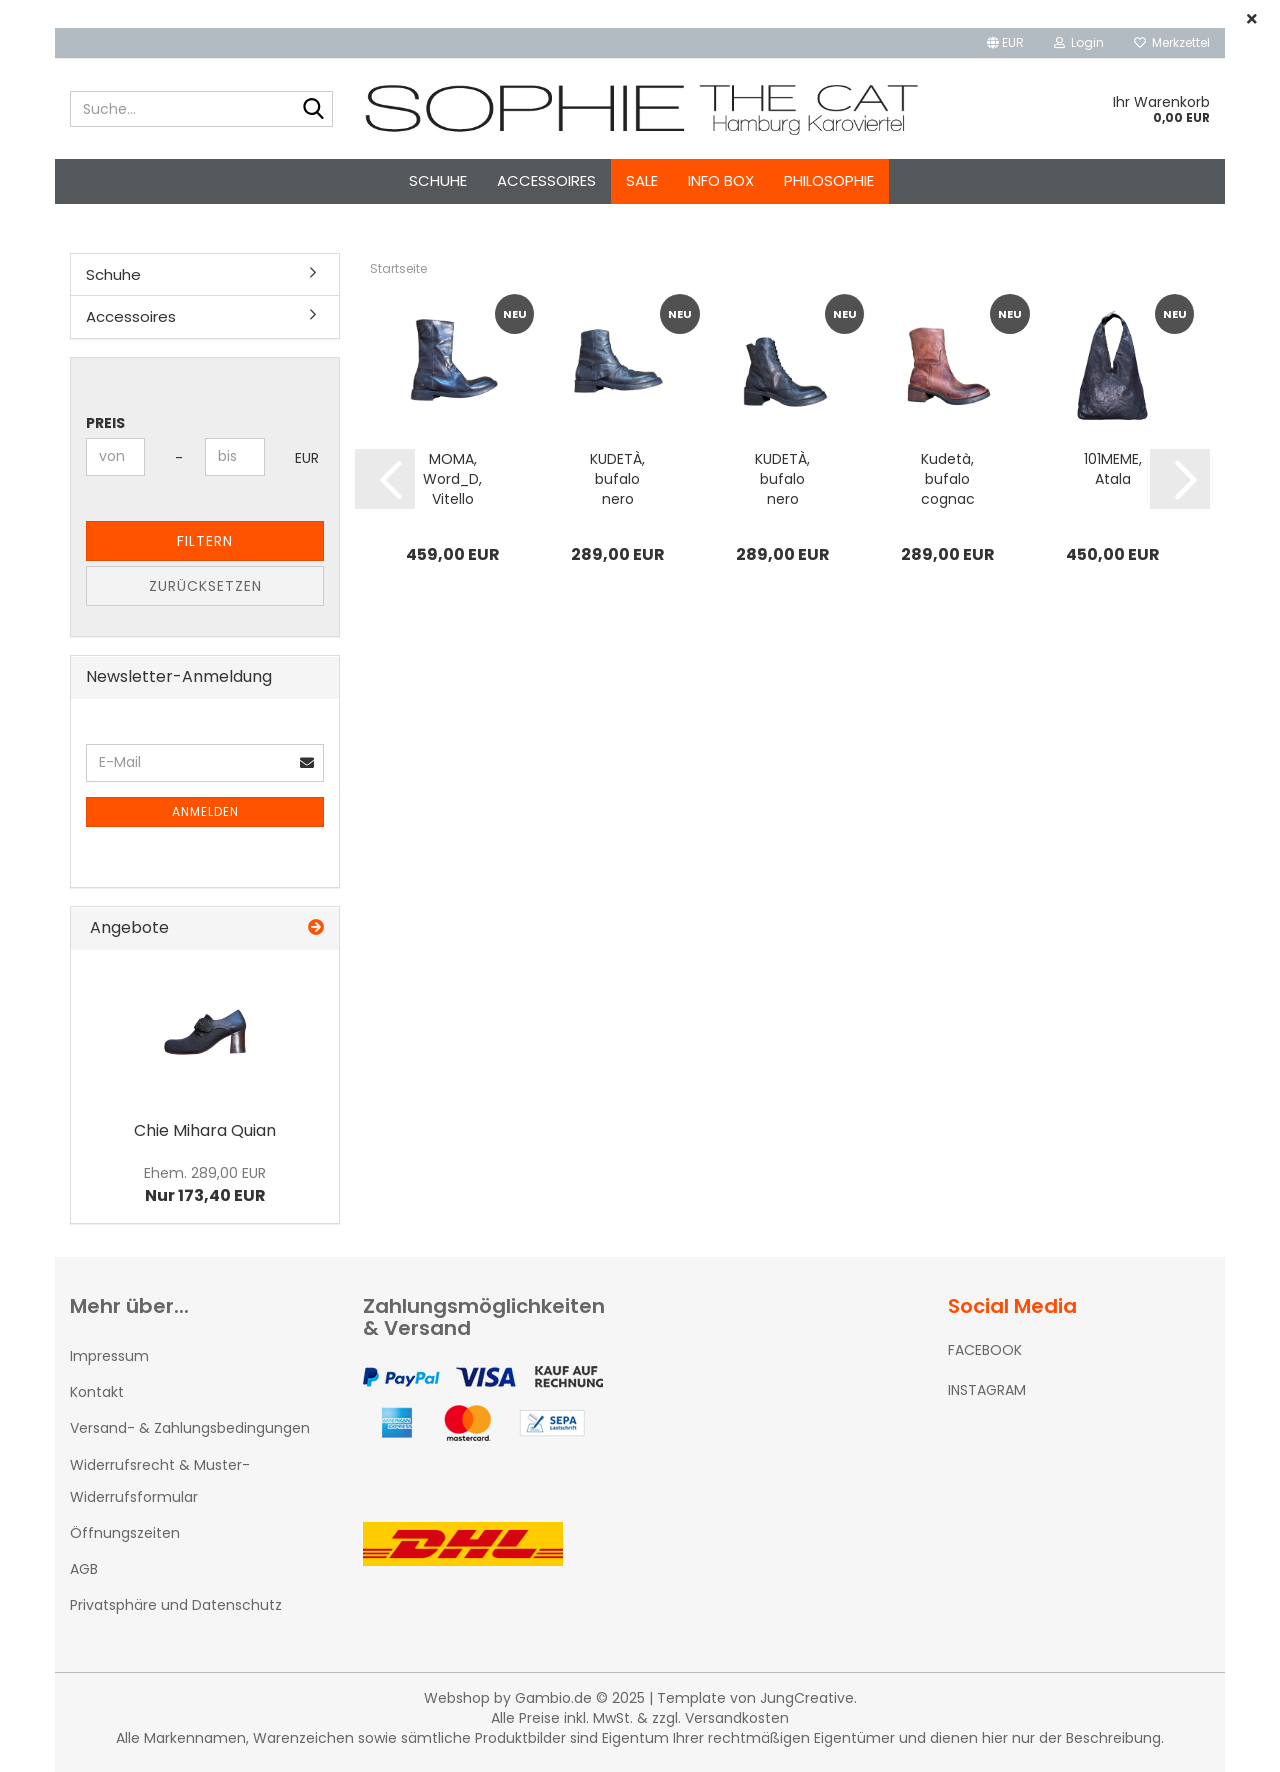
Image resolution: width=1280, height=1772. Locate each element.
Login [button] (1079, 42)
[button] (1005, 43)
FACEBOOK (985, 1350)
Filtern (205, 541)
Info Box (721, 180)
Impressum (109, 1356)
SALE (642, 180)
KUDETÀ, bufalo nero (617, 479)
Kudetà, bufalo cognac (948, 479)
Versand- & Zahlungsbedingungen (190, 1428)
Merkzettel (1172, 42)
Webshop (457, 1698)
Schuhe (438, 180)
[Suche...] (314, 110)
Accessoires (546, 180)
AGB (84, 1569)
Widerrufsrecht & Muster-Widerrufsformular (160, 1481)
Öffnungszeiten (125, 1533)
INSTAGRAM (987, 1390)
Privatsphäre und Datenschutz (176, 1605)
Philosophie (829, 180)
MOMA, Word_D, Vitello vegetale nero (453, 479)
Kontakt (97, 1392)
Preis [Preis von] (105, 423)
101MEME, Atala (1113, 469)
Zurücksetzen (205, 586)
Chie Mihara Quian (205, 1130)
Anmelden (205, 811)
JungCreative (807, 1698)
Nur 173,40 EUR (205, 1185)
